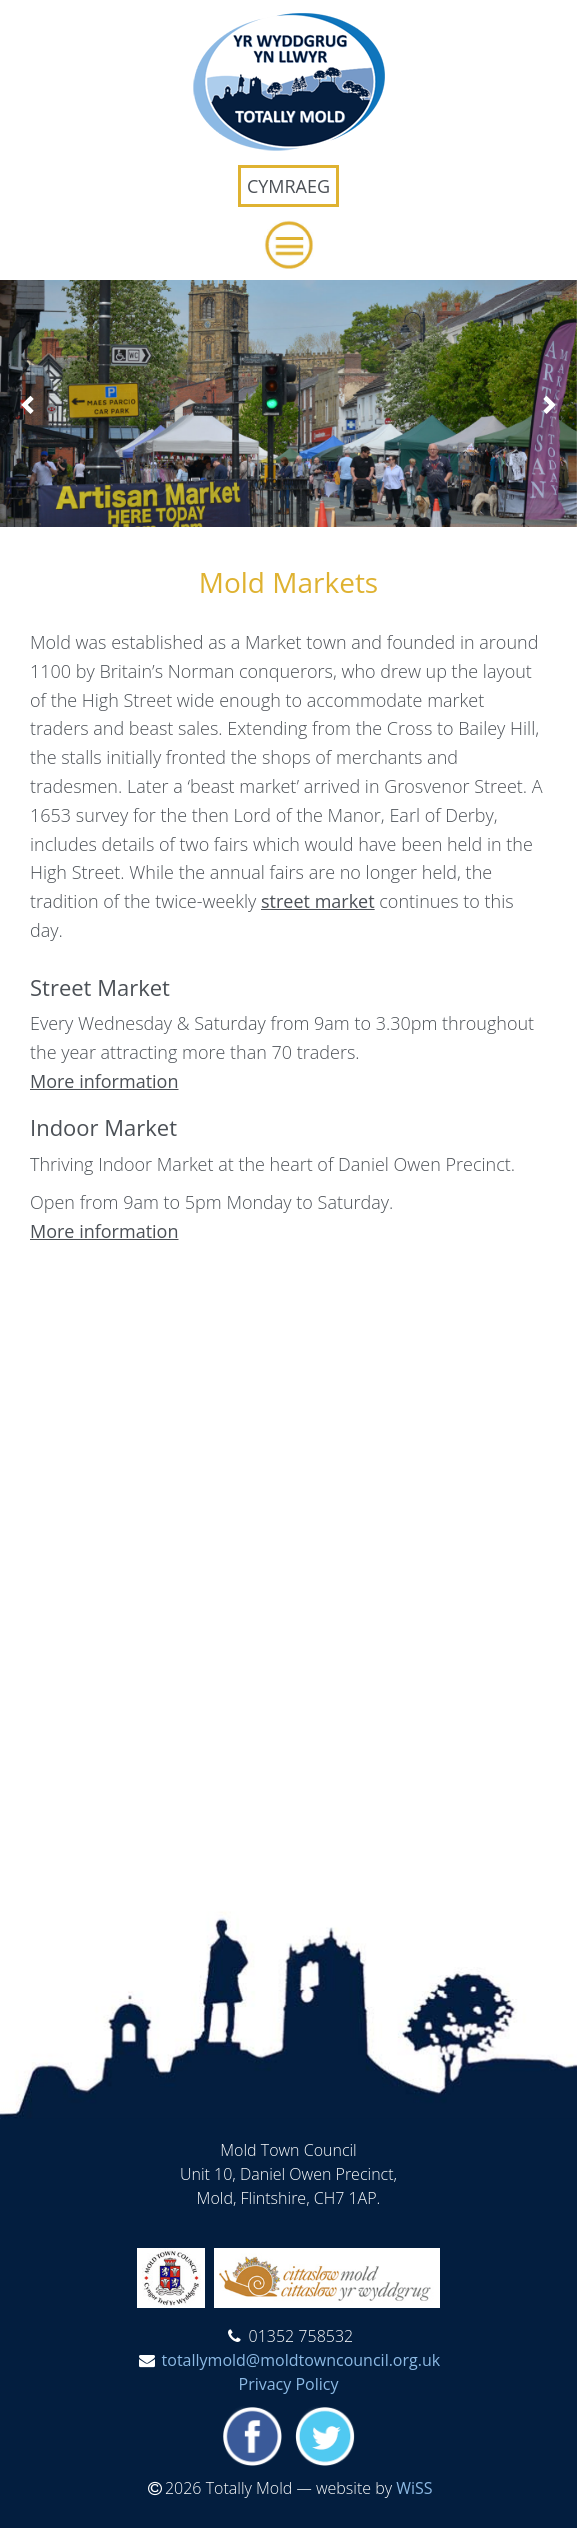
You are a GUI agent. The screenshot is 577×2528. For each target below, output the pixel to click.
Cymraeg (288, 186)
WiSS (414, 2488)
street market (318, 901)
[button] (288, 245)
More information (104, 1081)
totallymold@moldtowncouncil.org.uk (301, 2360)
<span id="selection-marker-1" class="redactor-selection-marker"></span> (288, 1556)
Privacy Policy (289, 2384)
